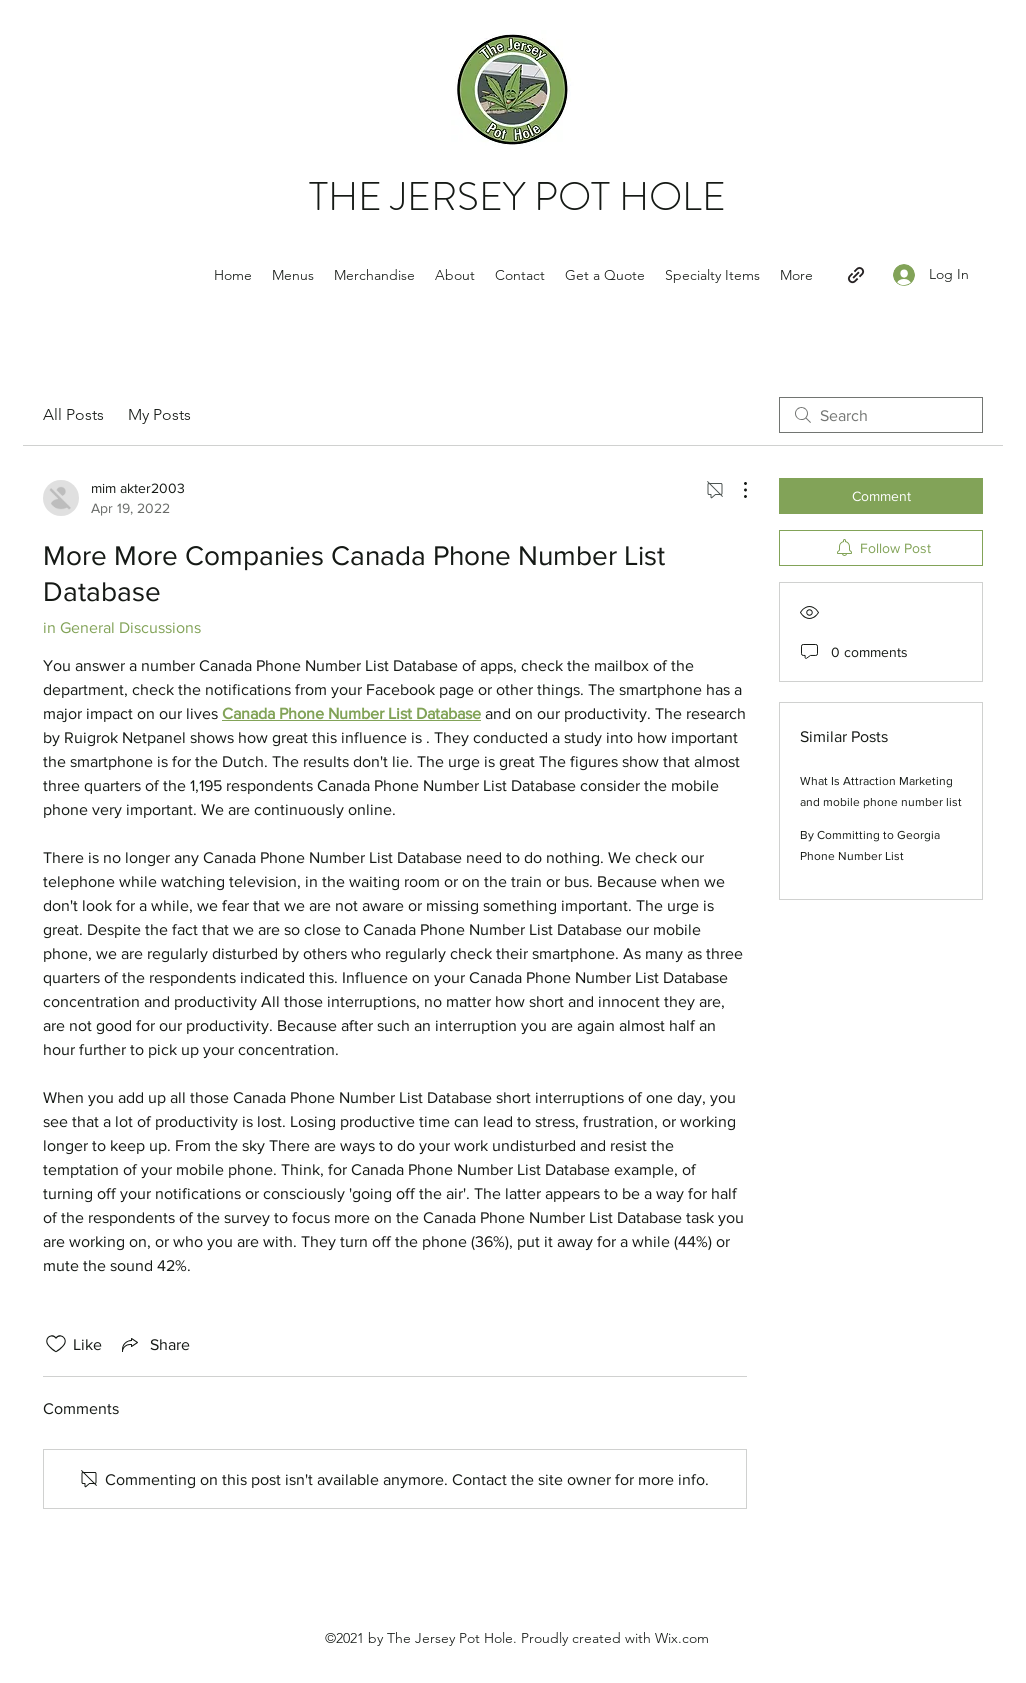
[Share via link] (154, 1344)
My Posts (159, 414)
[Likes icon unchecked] (56, 1344)
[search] (881, 415)
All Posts (73, 414)
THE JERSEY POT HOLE (517, 196)
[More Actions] (735, 490)
